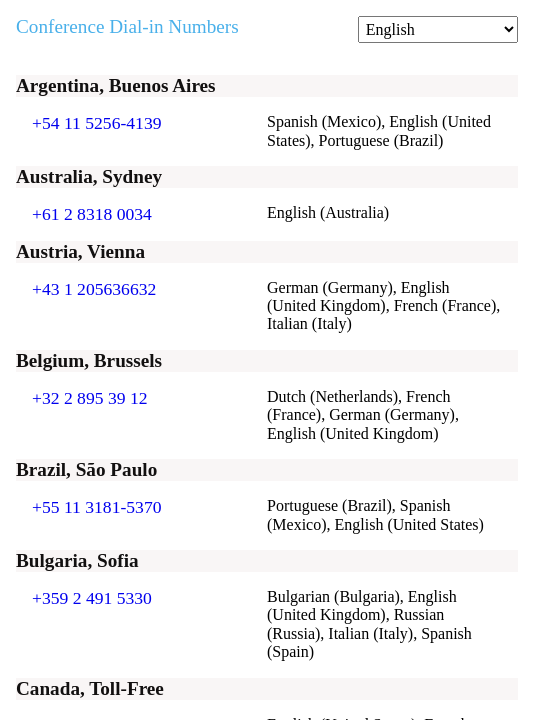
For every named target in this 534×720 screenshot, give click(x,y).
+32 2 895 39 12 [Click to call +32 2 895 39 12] (90, 398)
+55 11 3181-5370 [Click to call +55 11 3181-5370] (97, 507)
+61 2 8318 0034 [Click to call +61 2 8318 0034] (92, 214)
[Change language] (438, 29)
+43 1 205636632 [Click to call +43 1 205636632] (94, 289)
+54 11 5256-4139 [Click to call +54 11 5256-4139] (97, 123)
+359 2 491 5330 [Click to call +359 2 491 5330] (92, 598)
